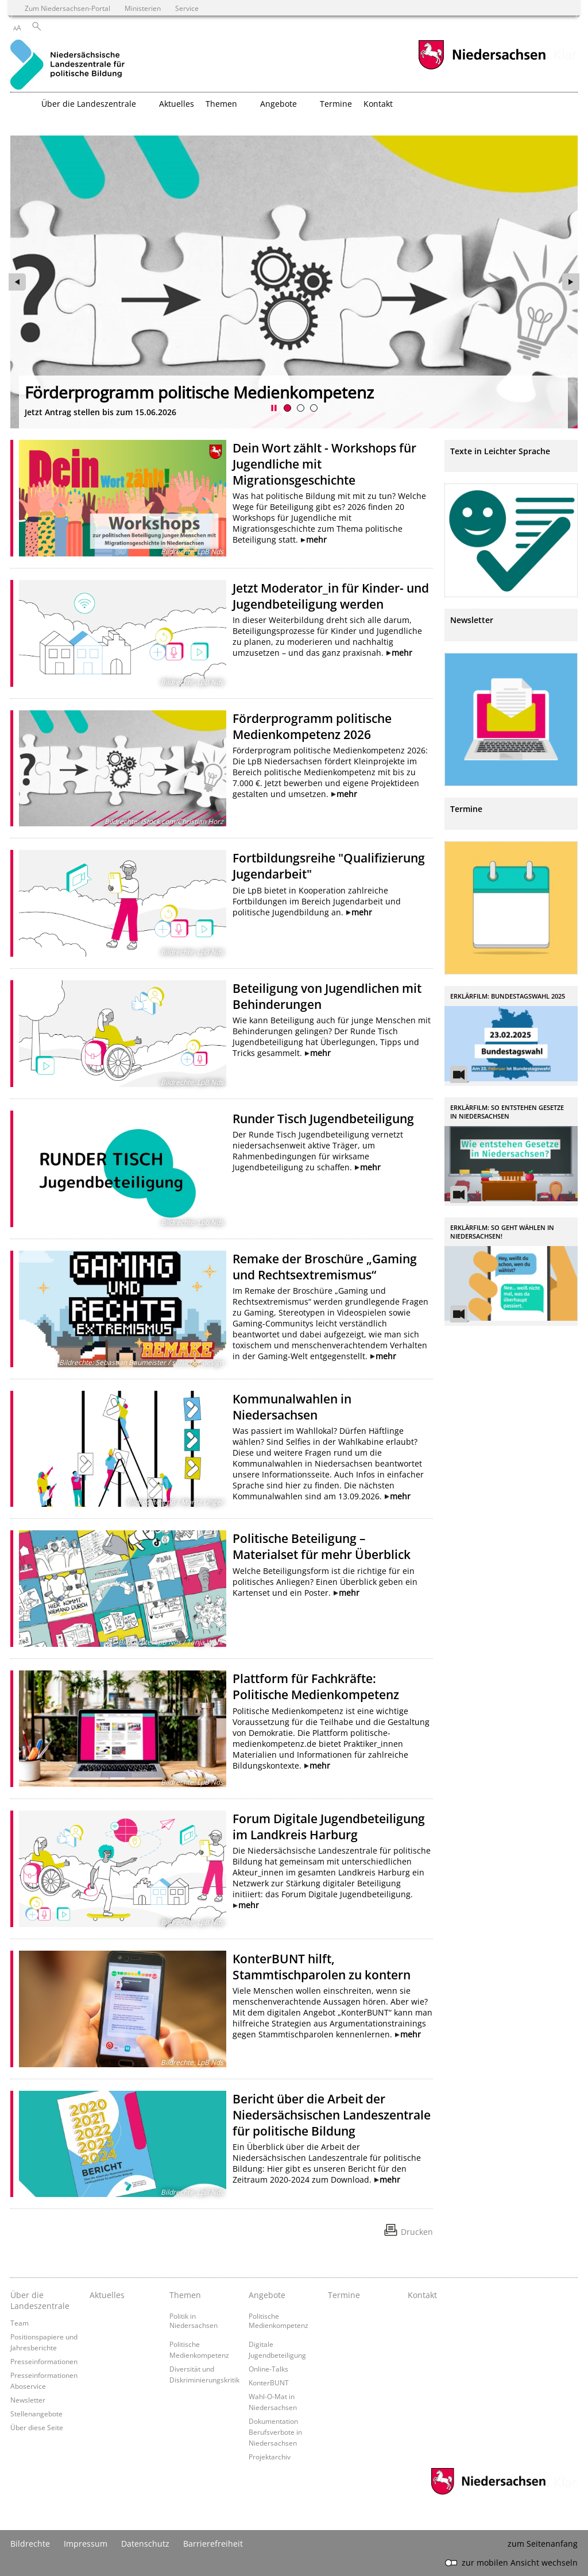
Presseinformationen (44, 2361)
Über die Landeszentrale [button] (88, 103)
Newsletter (27, 2399)
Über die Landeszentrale (39, 2300)
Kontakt (378, 103)
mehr (316, 539)
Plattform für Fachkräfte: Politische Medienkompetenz (316, 1686)
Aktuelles (176, 103)
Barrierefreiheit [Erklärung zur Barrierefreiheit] (213, 2543)
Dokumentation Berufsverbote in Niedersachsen (275, 2431)
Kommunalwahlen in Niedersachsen (292, 1407)
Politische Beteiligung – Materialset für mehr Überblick (322, 1546)
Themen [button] (221, 103)
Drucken (417, 2231)
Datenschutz (145, 2543)
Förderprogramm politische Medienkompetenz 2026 (312, 726)
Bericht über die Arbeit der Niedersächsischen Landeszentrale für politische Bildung (332, 2115)
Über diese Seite (36, 2427)
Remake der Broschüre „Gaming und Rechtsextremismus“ (325, 1267)
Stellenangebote (36, 2413)
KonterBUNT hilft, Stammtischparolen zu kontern (322, 1967)
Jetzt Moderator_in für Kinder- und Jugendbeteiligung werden (331, 596)
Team (19, 2322)
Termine (336, 103)
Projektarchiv (270, 2456)
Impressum (85, 2543)
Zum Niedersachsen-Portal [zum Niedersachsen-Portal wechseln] (67, 8)
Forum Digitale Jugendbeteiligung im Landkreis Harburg (329, 1827)
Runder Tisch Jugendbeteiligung (323, 1119)
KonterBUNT (269, 2382)
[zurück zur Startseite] (67, 66)
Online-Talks (268, 2368)
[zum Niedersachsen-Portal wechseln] (482, 68)
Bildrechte (30, 2543)
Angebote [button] (278, 103)
